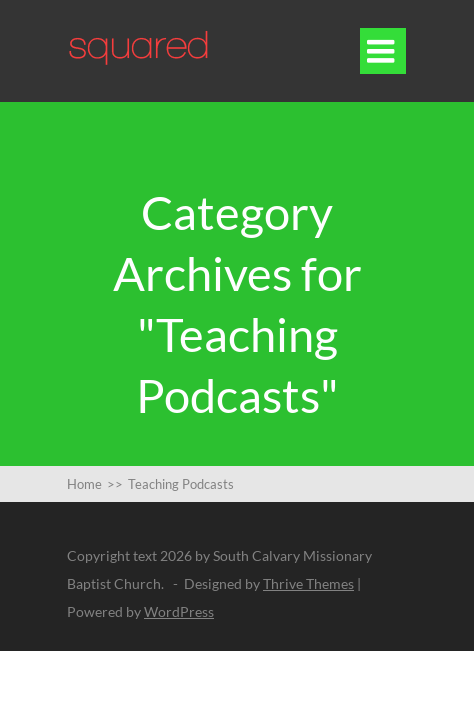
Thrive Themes (308, 583)
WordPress (179, 611)
